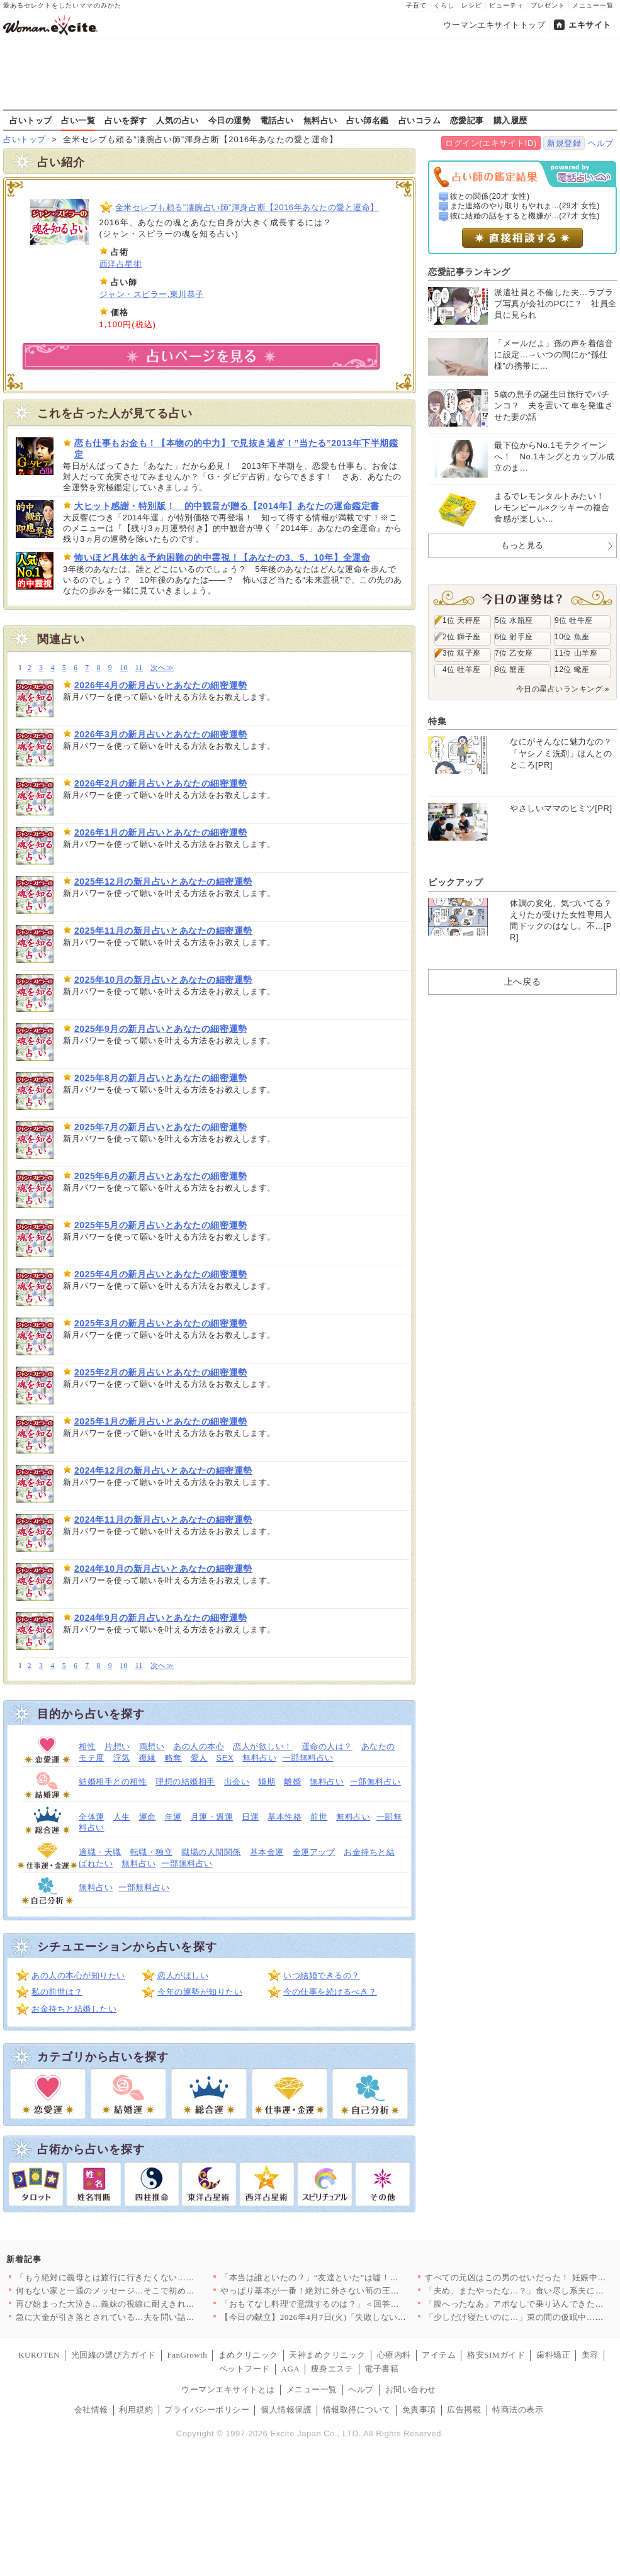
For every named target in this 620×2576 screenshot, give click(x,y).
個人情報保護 (286, 2409)
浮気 (121, 1757)
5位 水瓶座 (514, 620)
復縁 (147, 1757)
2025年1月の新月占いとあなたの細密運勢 (160, 1421)
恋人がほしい (182, 1975)
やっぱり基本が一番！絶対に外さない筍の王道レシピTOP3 (332, 2290)
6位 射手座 (514, 636)
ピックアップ (455, 882)
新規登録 (564, 143)
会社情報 (91, 2409)
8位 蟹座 (510, 669)
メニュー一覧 (593, 5)
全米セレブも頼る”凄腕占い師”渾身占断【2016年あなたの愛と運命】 (247, 207)
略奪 (173, 1757)
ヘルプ (601, 143)
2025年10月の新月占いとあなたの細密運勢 (163, 980)
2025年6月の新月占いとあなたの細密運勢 (160, 1176)
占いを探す (125, 120)
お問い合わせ (410, 2389)
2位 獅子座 (461, 636)
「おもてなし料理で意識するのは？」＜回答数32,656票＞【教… (343, 2304)
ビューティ (506, 5)
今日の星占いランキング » (562, 689)
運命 (147, 1817)
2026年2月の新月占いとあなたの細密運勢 (160, 783)
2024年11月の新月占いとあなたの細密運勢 (163, 1520)
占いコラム (419, 120)
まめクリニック (248, 2355)
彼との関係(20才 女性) (490, 196)
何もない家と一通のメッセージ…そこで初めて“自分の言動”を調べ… (147, 2290)
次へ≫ (162, 668)
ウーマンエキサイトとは (228, 2389)
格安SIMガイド (496, 2355)
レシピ (471, 5)
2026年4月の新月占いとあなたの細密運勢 (160, 685)
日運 (250, 1817)
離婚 (292, 1781)
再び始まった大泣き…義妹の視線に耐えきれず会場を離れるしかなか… (152, 2304)
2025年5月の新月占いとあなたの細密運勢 (160, 1225)
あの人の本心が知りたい (78, 1975)
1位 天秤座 (461, 620)
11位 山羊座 (576, 653)
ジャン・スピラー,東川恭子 (151, 294)
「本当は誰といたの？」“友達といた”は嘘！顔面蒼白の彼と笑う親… (351, 2277)
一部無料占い (308, 1757)
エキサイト (589, 25)
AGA (290, 2368)
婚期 (266, 1781)
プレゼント (548, 5)
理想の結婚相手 (185, 1781)
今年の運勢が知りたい (199, 1991)
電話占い (277, 120)
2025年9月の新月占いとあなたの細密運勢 (160, 1029)
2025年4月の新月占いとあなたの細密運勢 (160, 1274)
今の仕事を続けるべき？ (330, 1991)
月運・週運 (212, 1817)
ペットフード (244, 2368)
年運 (173, 1817)
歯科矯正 (553, 2355)
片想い (117, 1746)
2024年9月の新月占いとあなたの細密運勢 (160, 1618)
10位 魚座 (572, 636)
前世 (318, 1817)
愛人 (199, 1757)
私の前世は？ (56, 1991)
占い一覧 (78, 120)
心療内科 (394, 2355)
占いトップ (30, 120)
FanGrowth (187, 2355)
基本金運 (267, 1852)
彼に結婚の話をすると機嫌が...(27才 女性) (525, 215)
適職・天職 (100, 1852)
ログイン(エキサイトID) (490, 143)
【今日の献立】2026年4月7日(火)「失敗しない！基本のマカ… (338, 2317)
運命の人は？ (327, 1746)
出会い (237, 1781)
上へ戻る (522, 982)
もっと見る (522, 545)
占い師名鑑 (367, 120)
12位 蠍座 (572, 669)
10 (124, 668)
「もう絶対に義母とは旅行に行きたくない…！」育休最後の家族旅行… (152, 2277)
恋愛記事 (467, 120)
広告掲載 (464, 2409)
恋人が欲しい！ (263, 1746)
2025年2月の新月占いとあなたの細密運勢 (160, 1372)
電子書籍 (381, 2368)
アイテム (439, 2355)
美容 (590, 2355)
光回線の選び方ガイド (113, 2355)
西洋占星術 (120, 264)
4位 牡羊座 (461, 669)
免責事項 (419, 2409)
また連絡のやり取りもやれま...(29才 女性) (525, 205)
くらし (444, 5)
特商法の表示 (517, 2409)
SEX (225, 1757)
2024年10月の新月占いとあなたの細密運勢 (163, 1569)
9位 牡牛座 (574, 620)
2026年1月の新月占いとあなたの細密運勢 (160, 832)
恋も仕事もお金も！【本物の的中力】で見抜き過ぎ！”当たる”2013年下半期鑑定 (236, 448)
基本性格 (285, 1817)
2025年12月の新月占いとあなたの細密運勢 (163, 881)
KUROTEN (39, 2355)
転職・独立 (151, 1852)
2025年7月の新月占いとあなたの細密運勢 (160, 1127)
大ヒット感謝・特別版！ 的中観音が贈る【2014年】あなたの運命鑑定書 (227, 506)
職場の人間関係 (211, 1852)
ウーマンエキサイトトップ (494, 25)
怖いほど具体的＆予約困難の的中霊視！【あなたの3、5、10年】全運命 (222, 557)
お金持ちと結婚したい (73, 2008)
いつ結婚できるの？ (321, 1975)
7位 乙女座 (514, 653)
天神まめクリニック (327, 2355)
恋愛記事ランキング (469, 272)
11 (139, 668)
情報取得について (357, 2409)
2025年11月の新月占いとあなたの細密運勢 (163, 931)
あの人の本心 (198, 1746)
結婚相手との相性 (113, 1781)
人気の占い (177, 120)
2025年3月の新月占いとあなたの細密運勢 (160, 1323)
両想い (152, 1746)
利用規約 (136, 2409)
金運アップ (314, 1852)
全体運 (91, 1817)
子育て (416, 5)
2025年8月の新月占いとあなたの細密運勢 (160, 1078)
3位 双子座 (461, 653)
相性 (87, 1746)
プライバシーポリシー (206, 2409)
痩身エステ (332, 2368)
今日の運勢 (229, 120)
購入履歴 (510, 120)
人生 (121, 1817)
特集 (437, 721)
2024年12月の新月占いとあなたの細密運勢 (163, 1470)
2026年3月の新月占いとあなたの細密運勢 (160, 734)
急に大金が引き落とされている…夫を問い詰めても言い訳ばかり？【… (152, 2317)
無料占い (320, 120)
